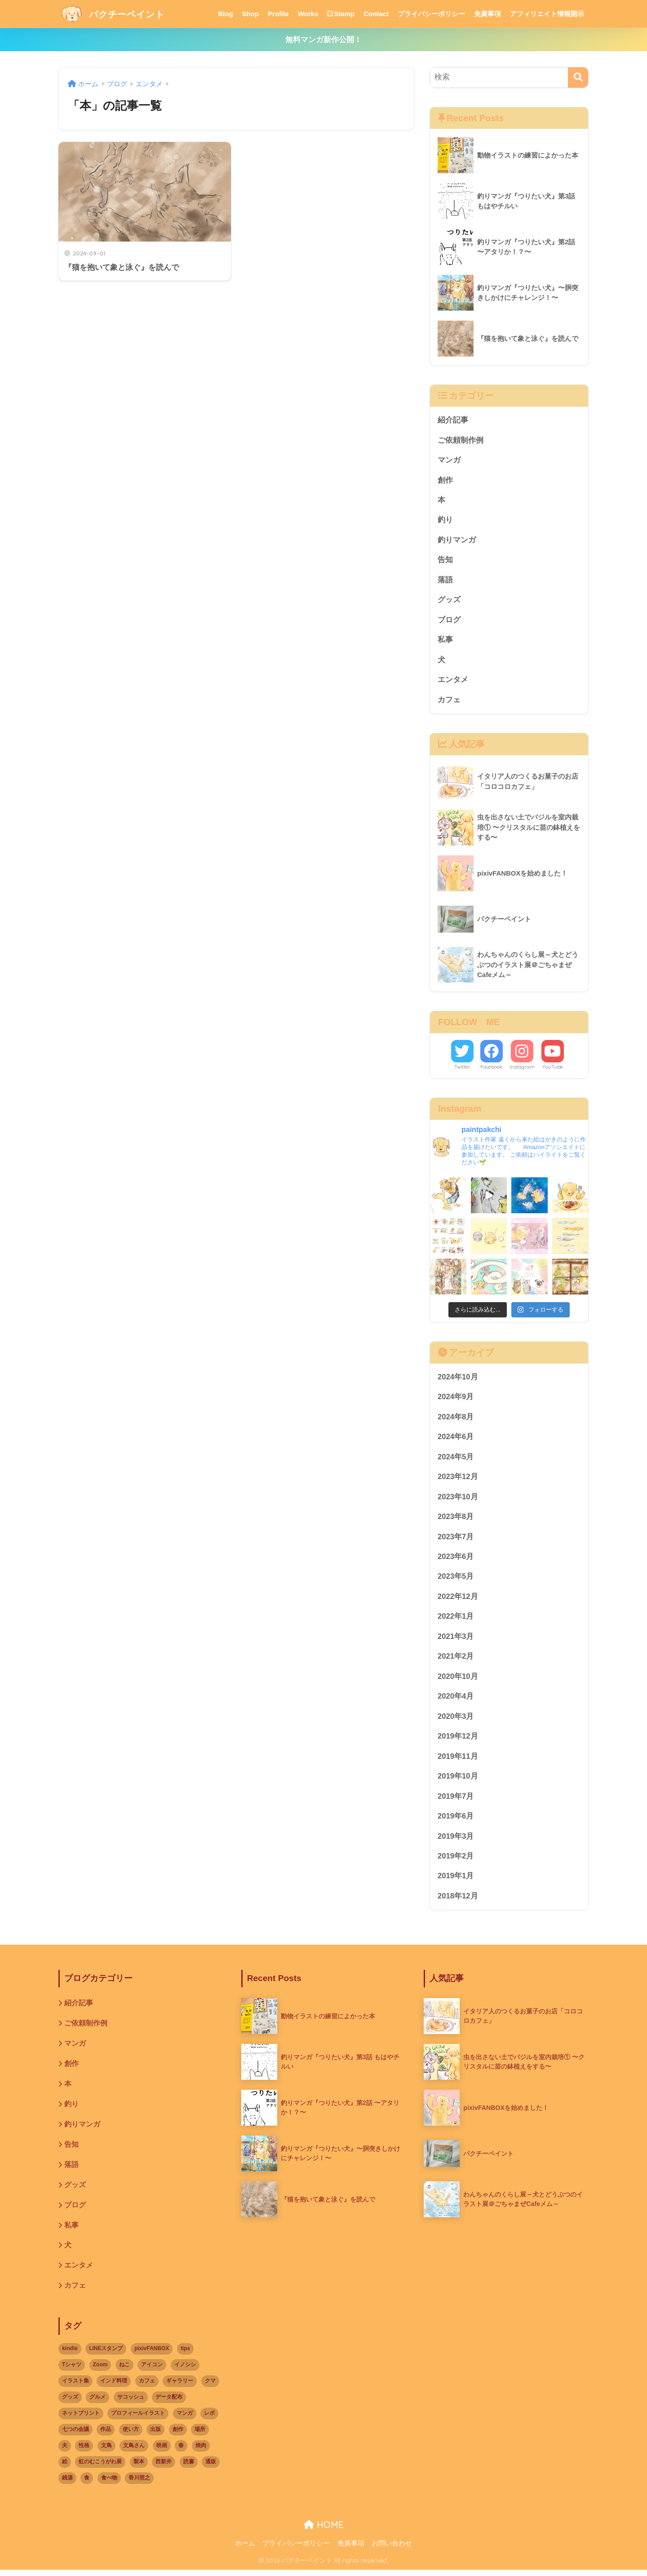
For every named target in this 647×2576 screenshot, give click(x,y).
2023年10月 (458, 1499)
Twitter (462, 1068)
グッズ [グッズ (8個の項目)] (70, 2403)
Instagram (522, 1068)
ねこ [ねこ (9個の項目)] (124, 2371)
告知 (445, 560)
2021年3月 (456, 1639)
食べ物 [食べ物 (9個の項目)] (109, 2483)
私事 (445, 641)
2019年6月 (456, 1820)
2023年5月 (456, 1579)
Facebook (491, 1068)
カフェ (449, 701)
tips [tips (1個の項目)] (185, 2354)
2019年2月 (456, 1860)
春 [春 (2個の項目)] (181, 2451)
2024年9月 (456, 1398)
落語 (445, 581)
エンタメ (453, 681)
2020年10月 (458, 1679)
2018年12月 (458, 1900)
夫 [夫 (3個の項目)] (64, 2451)
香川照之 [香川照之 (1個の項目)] (139, 2483)
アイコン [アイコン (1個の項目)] (152, 2371)
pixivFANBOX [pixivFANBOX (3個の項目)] (151, 2354)
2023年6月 (456, 1559)
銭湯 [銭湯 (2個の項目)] (67, 2483)
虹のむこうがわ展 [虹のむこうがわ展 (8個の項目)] (100, 2467)
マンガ (449, 460)
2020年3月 (456, 1719)
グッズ (449, 600)
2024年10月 (458, 1378)
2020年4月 (456, 1699)
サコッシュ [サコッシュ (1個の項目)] (130, 2403)
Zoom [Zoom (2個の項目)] (100, 2371)
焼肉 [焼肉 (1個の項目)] (200, 2451)
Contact (376, 14)
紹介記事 (453, 420)
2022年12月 (458, 1599)
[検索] (578, 77)
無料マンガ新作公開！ (323, 39)
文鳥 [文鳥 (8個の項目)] (106, 2451)
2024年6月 (456, 1438)
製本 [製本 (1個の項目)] (138, 2467)
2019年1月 (456, 1880)
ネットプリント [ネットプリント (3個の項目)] (81, 2419)
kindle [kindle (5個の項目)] (70, 2354)
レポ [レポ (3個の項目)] (209, 2419)
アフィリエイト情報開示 (547, 14)
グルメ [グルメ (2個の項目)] (97, 2403)
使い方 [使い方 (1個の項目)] (131, 2435)
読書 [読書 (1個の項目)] (188, 2467)
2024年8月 (456, 1418)
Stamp (341, 14)
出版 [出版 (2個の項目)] (155, 2435)
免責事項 (487, 14)
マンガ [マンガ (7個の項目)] (185, 2419)
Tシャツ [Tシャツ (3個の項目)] (71, 2371)
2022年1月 (456, 1619)
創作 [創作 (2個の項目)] (178, 2435)
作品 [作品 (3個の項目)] (105, 2435)
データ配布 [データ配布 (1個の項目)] (168, 2403)
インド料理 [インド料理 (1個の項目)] (113, 2387)
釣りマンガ (457, 540)
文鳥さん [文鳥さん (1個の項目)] (134, 2451)
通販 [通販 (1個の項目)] (210, 2467)
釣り (445, 520)
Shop (250, 14)
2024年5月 (456, 1458)
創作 (445, 480)
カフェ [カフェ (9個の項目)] (147, 2387)
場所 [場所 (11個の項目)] (200, 2435)
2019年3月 (456, 1840)
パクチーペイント (119, 13)
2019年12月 (458, 1739)
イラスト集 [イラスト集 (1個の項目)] (75, 2387)
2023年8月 (456, 1519)
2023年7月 (456, 1539)
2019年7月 (456, 1800)
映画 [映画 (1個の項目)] (161, 2451)
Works (308, 14)
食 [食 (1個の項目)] (86, 2483)
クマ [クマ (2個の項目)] (210, 2387)
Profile (278, 14)
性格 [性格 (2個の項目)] (84, 2451)
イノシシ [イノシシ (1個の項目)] (185, 2371)
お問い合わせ (392, 2549)
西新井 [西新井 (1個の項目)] (163, 2467)
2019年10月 (458, 1779)
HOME (324, 2530)
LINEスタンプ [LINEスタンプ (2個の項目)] (106, 2354)
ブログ (449, 620)
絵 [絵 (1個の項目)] (64, 2467)
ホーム (245, 2549)
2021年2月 (456, 1659)
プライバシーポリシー (431, 14)
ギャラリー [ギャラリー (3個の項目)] (179, 2387)
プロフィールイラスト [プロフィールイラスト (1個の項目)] (138, 2419)
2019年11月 (458, 1760)
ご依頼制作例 (460, 440)
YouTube (552, 1068)
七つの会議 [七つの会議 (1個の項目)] (75, 2435)
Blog (225, 14)
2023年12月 (458, 1479)
